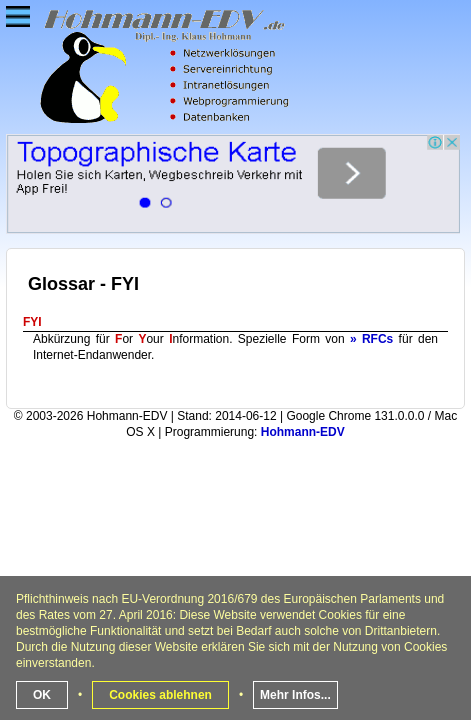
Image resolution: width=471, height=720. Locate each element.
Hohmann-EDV (303, 432)
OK (42, 695)
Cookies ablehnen (160, 695)
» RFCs (371, 339)
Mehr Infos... (295, 695)
